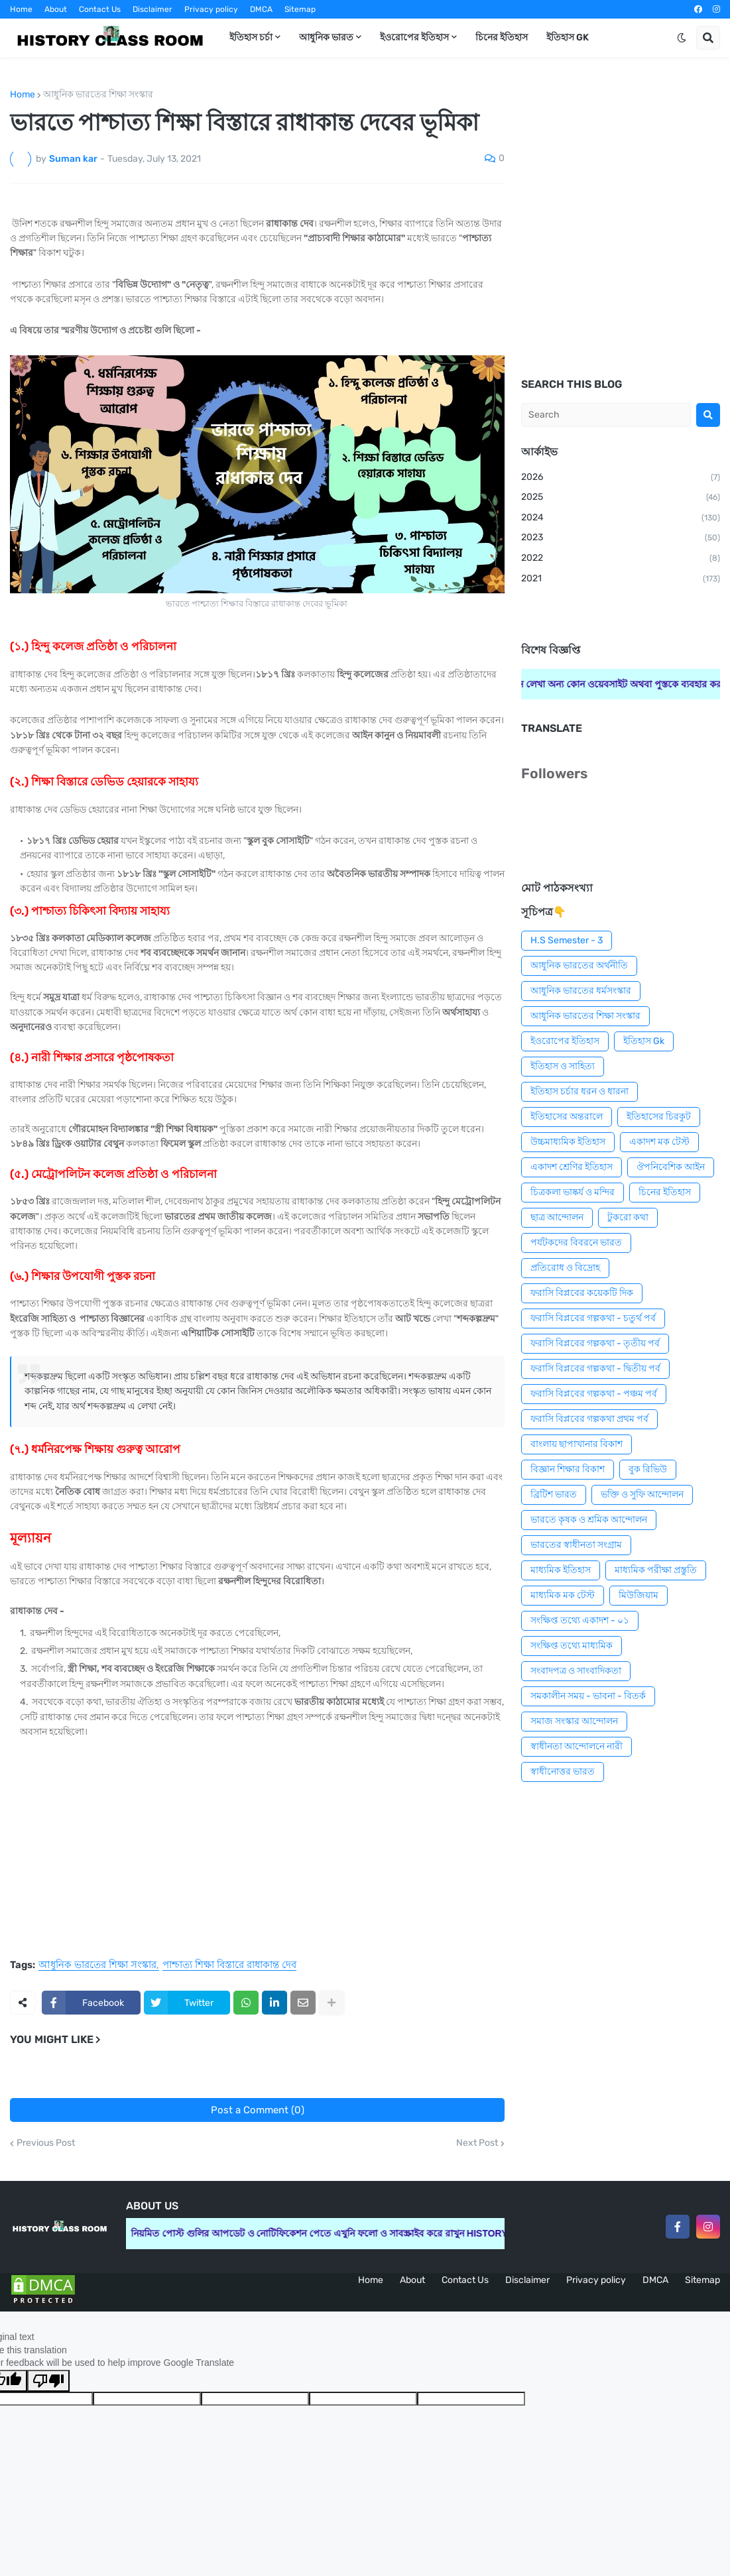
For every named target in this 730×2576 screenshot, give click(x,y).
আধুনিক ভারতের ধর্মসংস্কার (580, 990)
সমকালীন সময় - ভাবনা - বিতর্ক (588, 1696)
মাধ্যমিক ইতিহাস (560, 1570)
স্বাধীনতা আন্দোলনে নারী (576, 1746)
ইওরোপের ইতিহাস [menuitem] (414, 37)
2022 (620, 558)
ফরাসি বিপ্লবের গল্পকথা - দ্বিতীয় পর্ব (595, 1368)
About (55, 9)
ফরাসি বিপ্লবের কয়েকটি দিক (581, 1293)
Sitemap (300, 9)
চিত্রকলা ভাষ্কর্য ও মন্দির (572, 1192)
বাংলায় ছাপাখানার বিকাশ (576, 1444)
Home (21, 9)
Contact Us (100, 9)
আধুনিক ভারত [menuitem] (326, 37)
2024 (620, 518)
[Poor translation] (48, 2381)
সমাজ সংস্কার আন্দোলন (574, 1721)
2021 (620, 579)
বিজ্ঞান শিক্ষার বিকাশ (567, 1469)
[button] (681, 38)
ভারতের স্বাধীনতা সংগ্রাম (576, 1545)
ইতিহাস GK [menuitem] (567, 37)
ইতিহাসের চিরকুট (659, 1116)
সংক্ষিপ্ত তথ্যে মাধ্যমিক (571, 1645)
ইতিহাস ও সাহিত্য (562, 1066)
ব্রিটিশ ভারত (553, 1494)
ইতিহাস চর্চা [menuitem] (251, 37)
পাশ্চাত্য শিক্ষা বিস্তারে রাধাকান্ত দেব (229, 1965)
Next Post (477, 2143)
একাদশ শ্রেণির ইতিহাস (571, 1167)
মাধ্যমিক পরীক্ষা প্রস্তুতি (656, 1570)
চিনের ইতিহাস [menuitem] (501, 37)
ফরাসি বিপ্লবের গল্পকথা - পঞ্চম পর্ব (593, 1393)
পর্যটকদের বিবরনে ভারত (576, 1242)
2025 (620, 497)
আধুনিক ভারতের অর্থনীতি (579, 965)
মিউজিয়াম (638, 1595)
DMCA (261, 9)
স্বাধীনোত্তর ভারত (562, 1771)
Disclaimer (152, 9)
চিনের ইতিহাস (665, 1192)
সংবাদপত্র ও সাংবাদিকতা (575, 1670)
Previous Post (46, 2143)
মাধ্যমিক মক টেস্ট (562, 1595)
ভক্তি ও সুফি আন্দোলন (642, 1494)
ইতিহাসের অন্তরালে (566, 1116)
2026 (620, 478)
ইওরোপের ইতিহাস (564, 1041)
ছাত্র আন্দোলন (556, 1217)
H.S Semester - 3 (566, 940)
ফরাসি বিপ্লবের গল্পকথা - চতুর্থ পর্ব (593, 1318)
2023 (620, 538)
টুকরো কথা (627, 1217)
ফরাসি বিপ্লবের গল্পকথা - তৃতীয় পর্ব (595, 1343)
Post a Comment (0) (257, 2110)
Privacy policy (211, 9)
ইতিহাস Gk (643, 1041)
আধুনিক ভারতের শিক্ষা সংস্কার (98, 94)
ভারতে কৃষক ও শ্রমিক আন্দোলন (588, 1519)
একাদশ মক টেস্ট (659, 1141)
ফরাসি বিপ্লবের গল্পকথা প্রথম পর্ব (589, 1419)
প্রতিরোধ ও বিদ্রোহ (565, 1267)
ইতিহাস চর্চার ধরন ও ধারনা (579, 1091)
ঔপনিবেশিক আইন (671, 1167)
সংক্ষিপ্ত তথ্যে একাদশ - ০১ (579, 1620)
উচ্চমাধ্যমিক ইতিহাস (567, 1141)
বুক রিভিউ (648, 1469)
